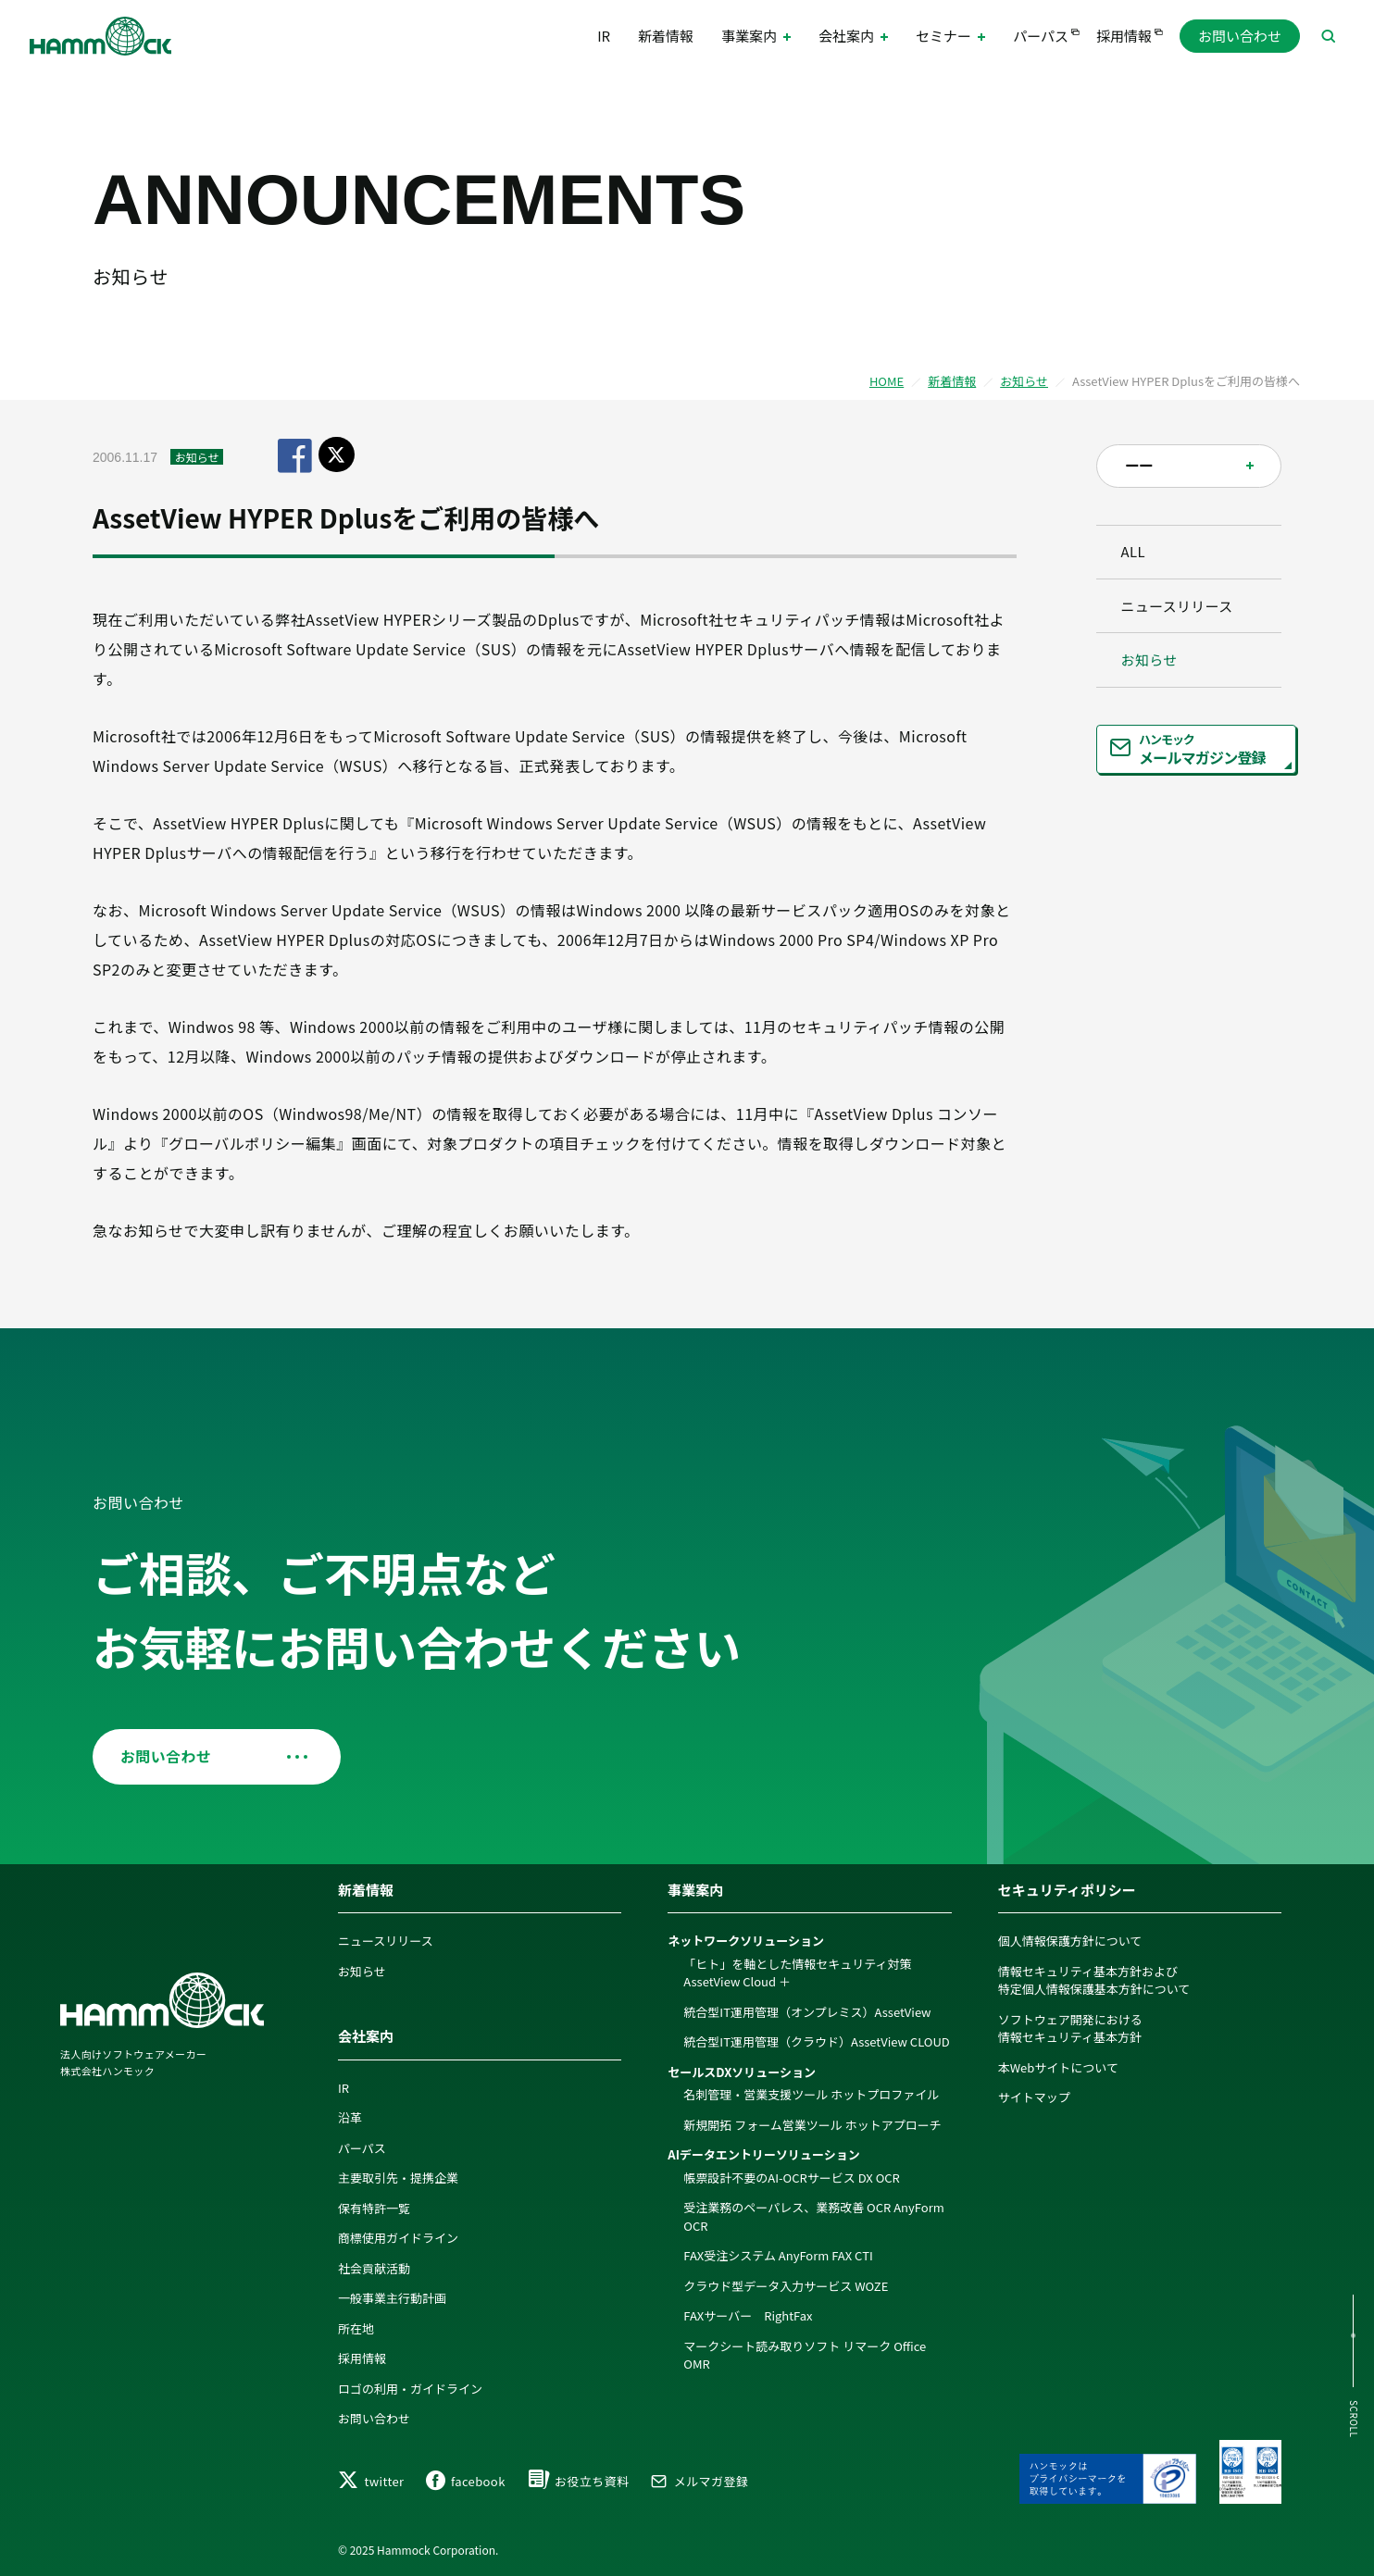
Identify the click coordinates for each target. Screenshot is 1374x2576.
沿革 (350, 2115)
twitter (371, 2481)
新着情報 (665, 36)
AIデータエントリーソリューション (763, 2152)
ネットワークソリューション (746, 1939)
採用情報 (1124, 36)
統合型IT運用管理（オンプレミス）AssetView (807, 2009)
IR (603, 36)
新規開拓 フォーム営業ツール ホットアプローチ (812, 2122)
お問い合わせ (1239, 36)
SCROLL (1353, 2419)
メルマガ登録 (699, 2481)
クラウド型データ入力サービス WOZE (785, 2283)
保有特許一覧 (374, 2205)
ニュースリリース (1180, 611)
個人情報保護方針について (1070, 1939)
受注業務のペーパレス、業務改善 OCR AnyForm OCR (813, 2214)
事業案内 (695, 1887)
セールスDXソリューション (742, 2069)
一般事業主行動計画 (392, 2296)
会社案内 (365, 2034)
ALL (1136, 554)
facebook (466, 2481)
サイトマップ (1034, 2095)
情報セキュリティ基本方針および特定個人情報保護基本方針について (1094, 1978)
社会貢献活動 (374, 2265)
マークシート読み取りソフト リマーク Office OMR (804, 2352)
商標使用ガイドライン (398, 2236)
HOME (886, 381)
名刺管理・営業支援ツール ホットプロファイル (811, 2092)
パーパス (1040, 36)
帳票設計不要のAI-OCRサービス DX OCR (791, 2175)
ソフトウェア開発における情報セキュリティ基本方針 (1070, 2026)
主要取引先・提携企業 (398, 2175)
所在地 (356, 2325)
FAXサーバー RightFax (747, 2313)
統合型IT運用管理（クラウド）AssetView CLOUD (816, 2039)
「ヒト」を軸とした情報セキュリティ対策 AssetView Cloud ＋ (797, 1970)
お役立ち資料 (578, 2481)
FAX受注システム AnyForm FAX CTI (777, 2253)
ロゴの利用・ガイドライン (410, 2386)
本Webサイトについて (1058, 2064)
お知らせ (1024, 381)
